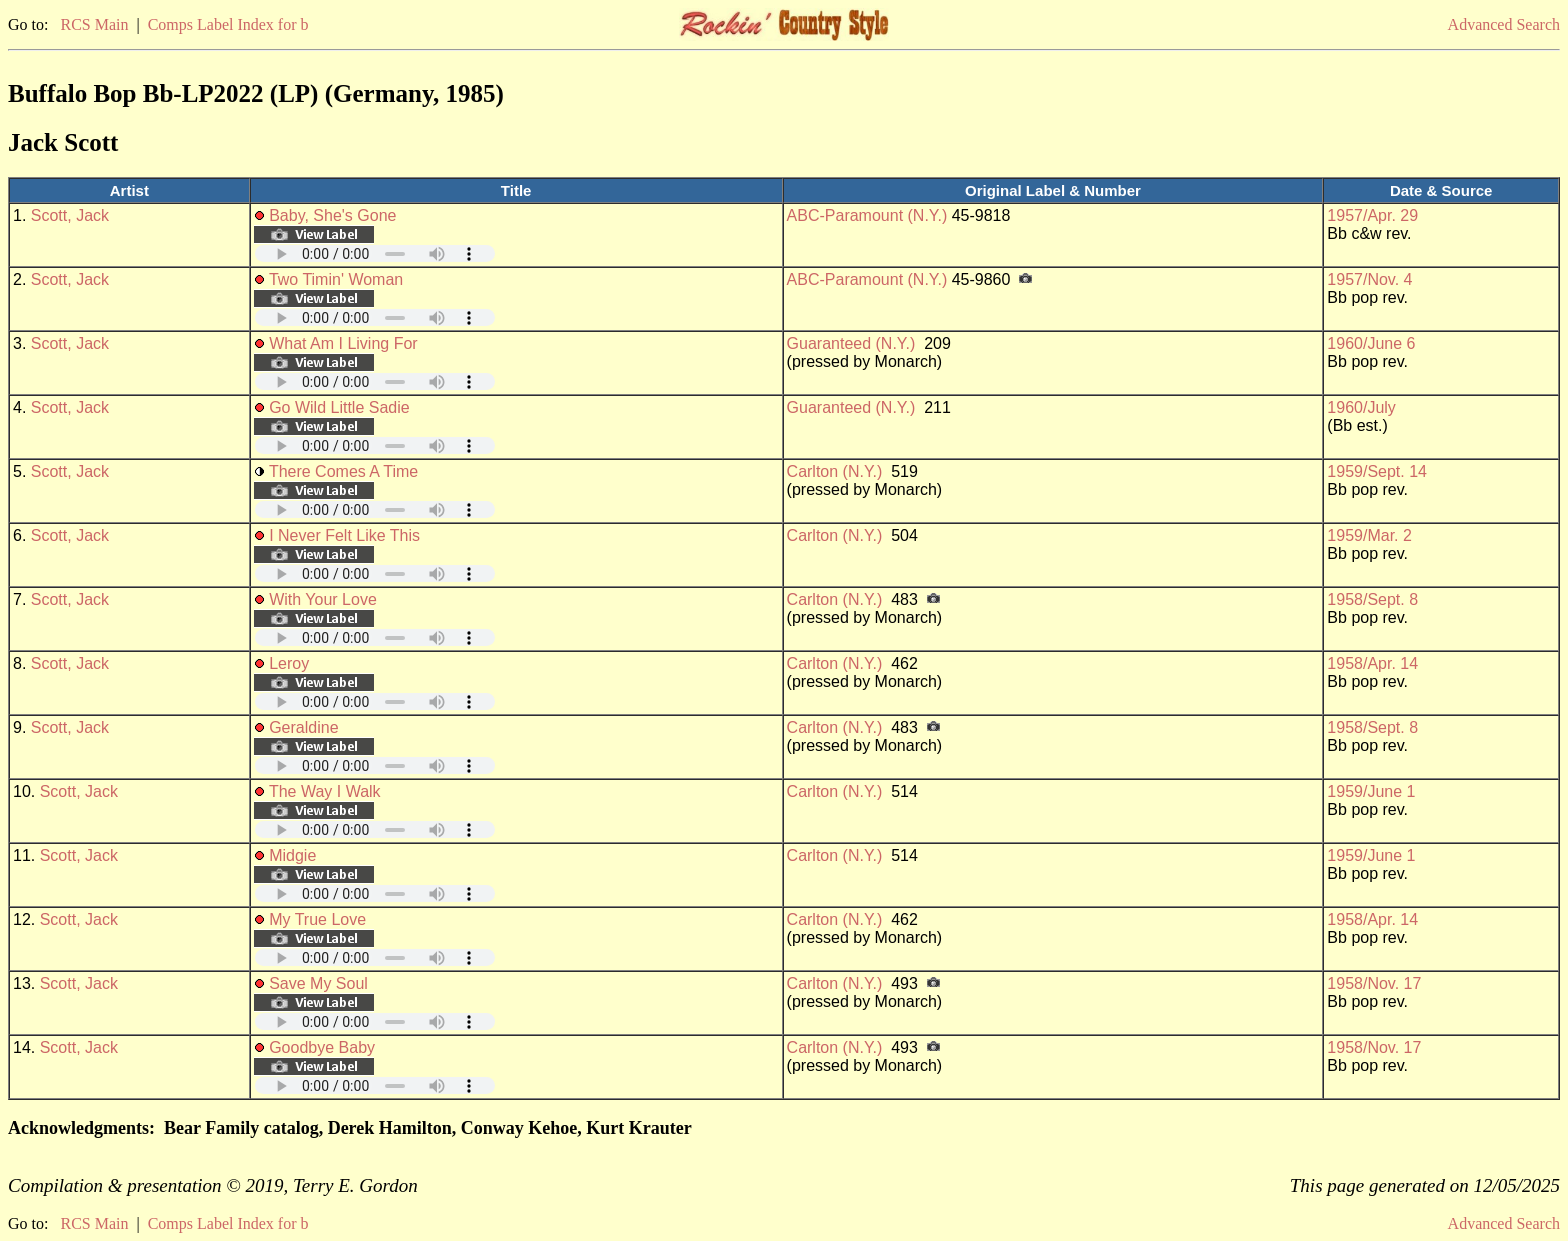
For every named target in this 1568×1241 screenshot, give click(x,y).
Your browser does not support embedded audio (375, 253)
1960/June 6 (1371, 343)
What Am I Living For (343, 343)
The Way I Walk (325, 791)
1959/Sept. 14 (1377, 471)
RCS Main (94, 24)
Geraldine (303, 727)
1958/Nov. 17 (1374, 983)
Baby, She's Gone (332, 215)
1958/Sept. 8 (1372, 599)
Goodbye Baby (322, 1047)
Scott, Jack (70, 215)
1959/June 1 (1371, 791)
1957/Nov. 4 (1369, 279)
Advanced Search (1504, 24)
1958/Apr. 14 (1372, 663)
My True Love (317, 919)
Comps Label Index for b (228, 24)
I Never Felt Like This (344, 535)
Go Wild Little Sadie (339, 407)
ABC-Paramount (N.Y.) (867, 215)
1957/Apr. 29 (1372, 215)
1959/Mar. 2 (1369, 535)
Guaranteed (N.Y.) (851, 343)
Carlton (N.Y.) (835, 471)
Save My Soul (318, 983)
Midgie (292, 855)
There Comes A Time (343, 471)
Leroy (289, 663)
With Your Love (323, 599)
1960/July (1361, 407)
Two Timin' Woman (336, 279)
